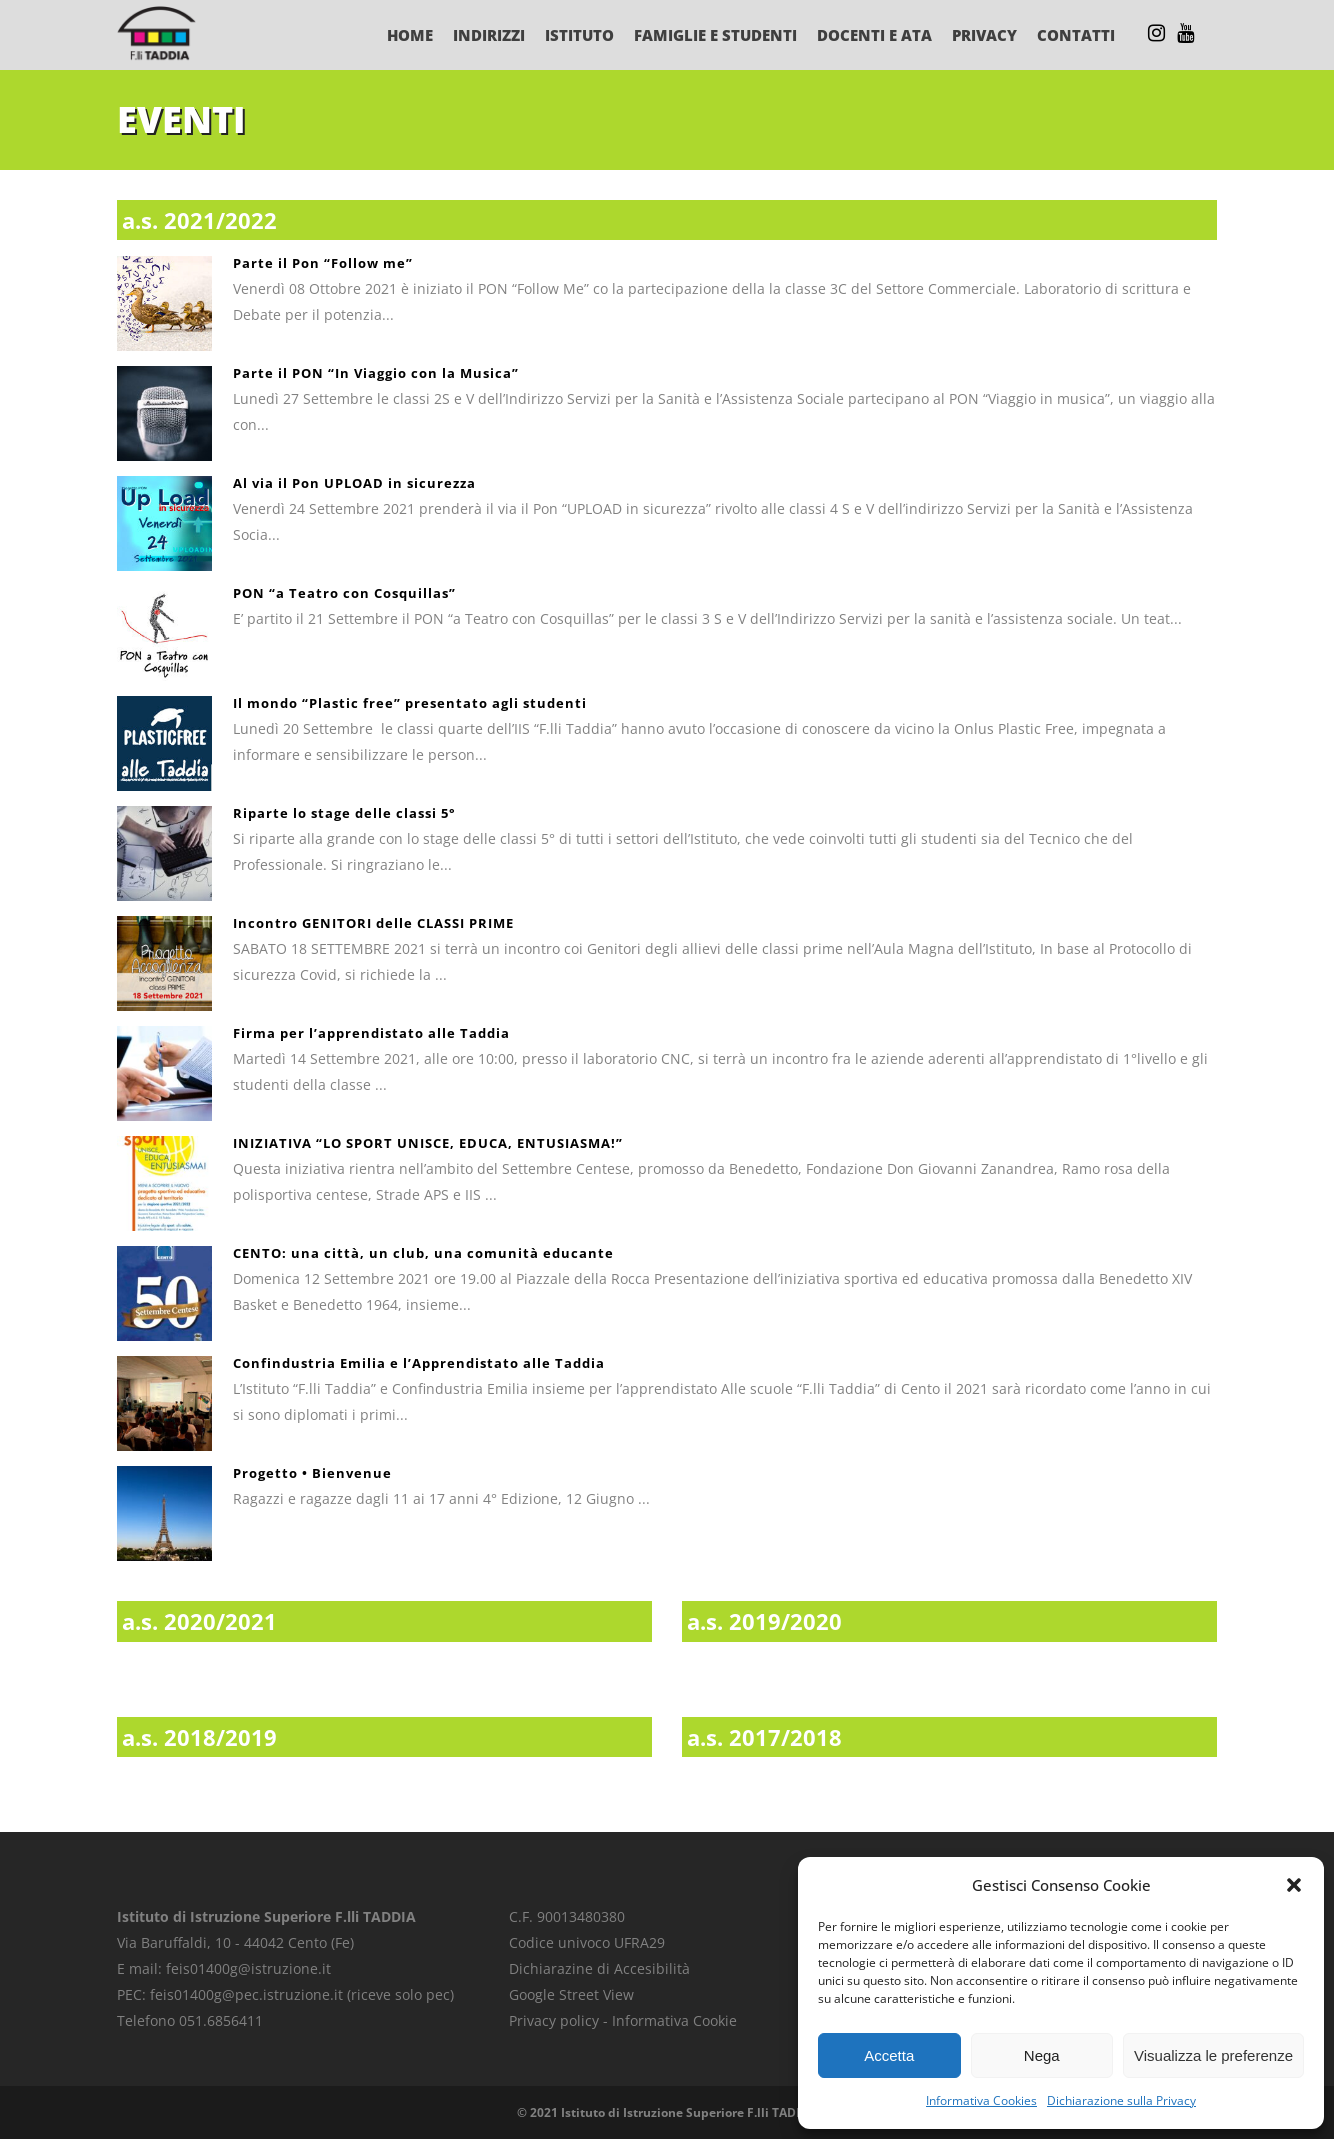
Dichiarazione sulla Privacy (1121, 2100)
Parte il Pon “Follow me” (323, 263)
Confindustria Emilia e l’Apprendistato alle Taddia (419, 1363)
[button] (1294, 1885)
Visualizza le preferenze (1213, 2055)
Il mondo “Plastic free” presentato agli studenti (410, 703)
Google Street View (571, 1994)
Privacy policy (554, 2020)
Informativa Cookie (674, 2020)
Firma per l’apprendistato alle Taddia (371, 1033)
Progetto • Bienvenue (312, 1473)
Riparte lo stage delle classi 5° (344, 813)
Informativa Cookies (981, 2100)
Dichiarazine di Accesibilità (599, 1968)
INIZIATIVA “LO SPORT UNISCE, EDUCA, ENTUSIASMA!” (428, 1143)
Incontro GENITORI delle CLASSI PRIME (373, 923)
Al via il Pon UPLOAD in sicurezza (354, 483)
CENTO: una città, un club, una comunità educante (423, 1253)
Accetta (889, 2055)
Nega (1042, 2055)
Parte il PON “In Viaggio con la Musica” (376, 373)
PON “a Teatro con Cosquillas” (344, 593)
